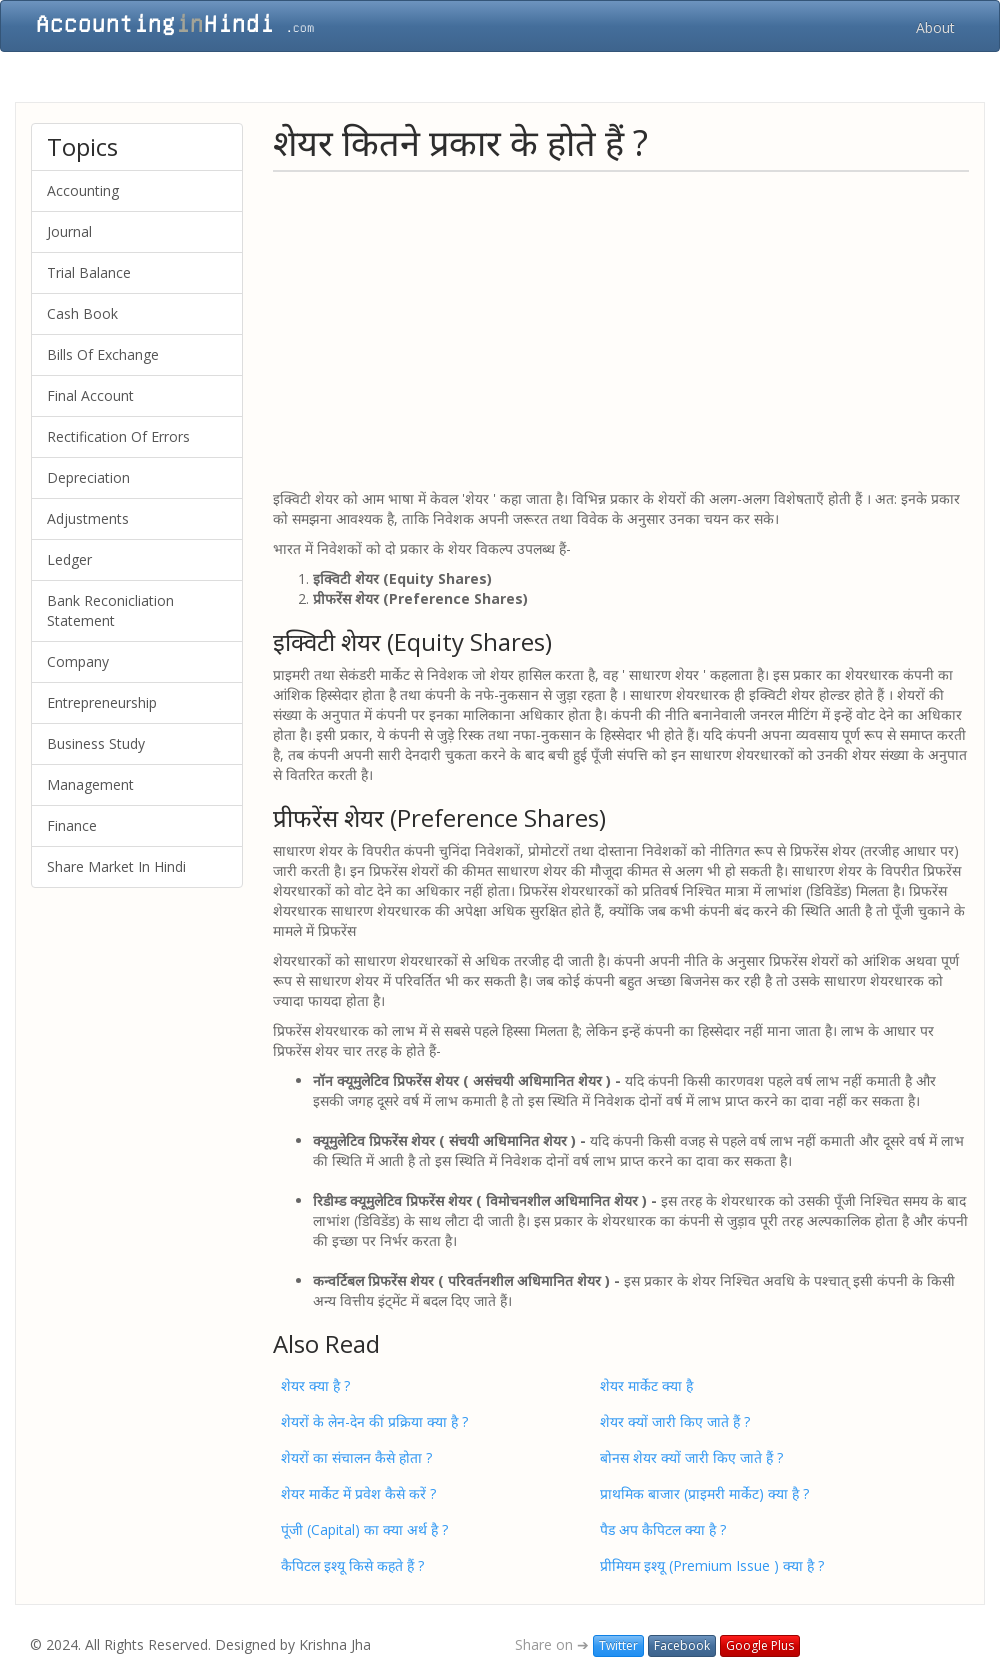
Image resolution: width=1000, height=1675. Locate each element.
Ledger (69, 559)
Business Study (96, 743)
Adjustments (88, 518)
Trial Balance (89, 272)
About (935, 27)
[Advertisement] (621, 329)
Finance (72, 825)
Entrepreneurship (102, 702)
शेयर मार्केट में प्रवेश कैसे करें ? (358, 1493)
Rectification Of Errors (118, 436)
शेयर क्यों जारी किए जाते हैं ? (675, 1421)
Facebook (682, 1645)
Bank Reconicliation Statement (110, 610)
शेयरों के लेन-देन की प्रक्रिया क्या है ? (374, 1421)
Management (90, 784)
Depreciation (88, 477)
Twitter (618, 1645)
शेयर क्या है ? (315, 1385)
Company (78, 661)
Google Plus (760, 1645)
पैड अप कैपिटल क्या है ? (663, 1529)
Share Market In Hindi (116, 866)
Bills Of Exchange (103, 354)
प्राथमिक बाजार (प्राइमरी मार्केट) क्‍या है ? (704, 1493)
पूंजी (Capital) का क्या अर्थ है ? (364, 1529)
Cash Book (82, 313)
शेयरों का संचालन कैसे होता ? (356, 1457)
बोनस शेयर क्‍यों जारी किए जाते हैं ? (691, 1457)
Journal (69, 231)
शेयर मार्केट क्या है (646, 1385)
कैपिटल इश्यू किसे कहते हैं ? (352, 1565)
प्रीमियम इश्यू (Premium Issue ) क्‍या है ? (712, 1565)
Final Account (90, 395)
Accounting (83, 190)
